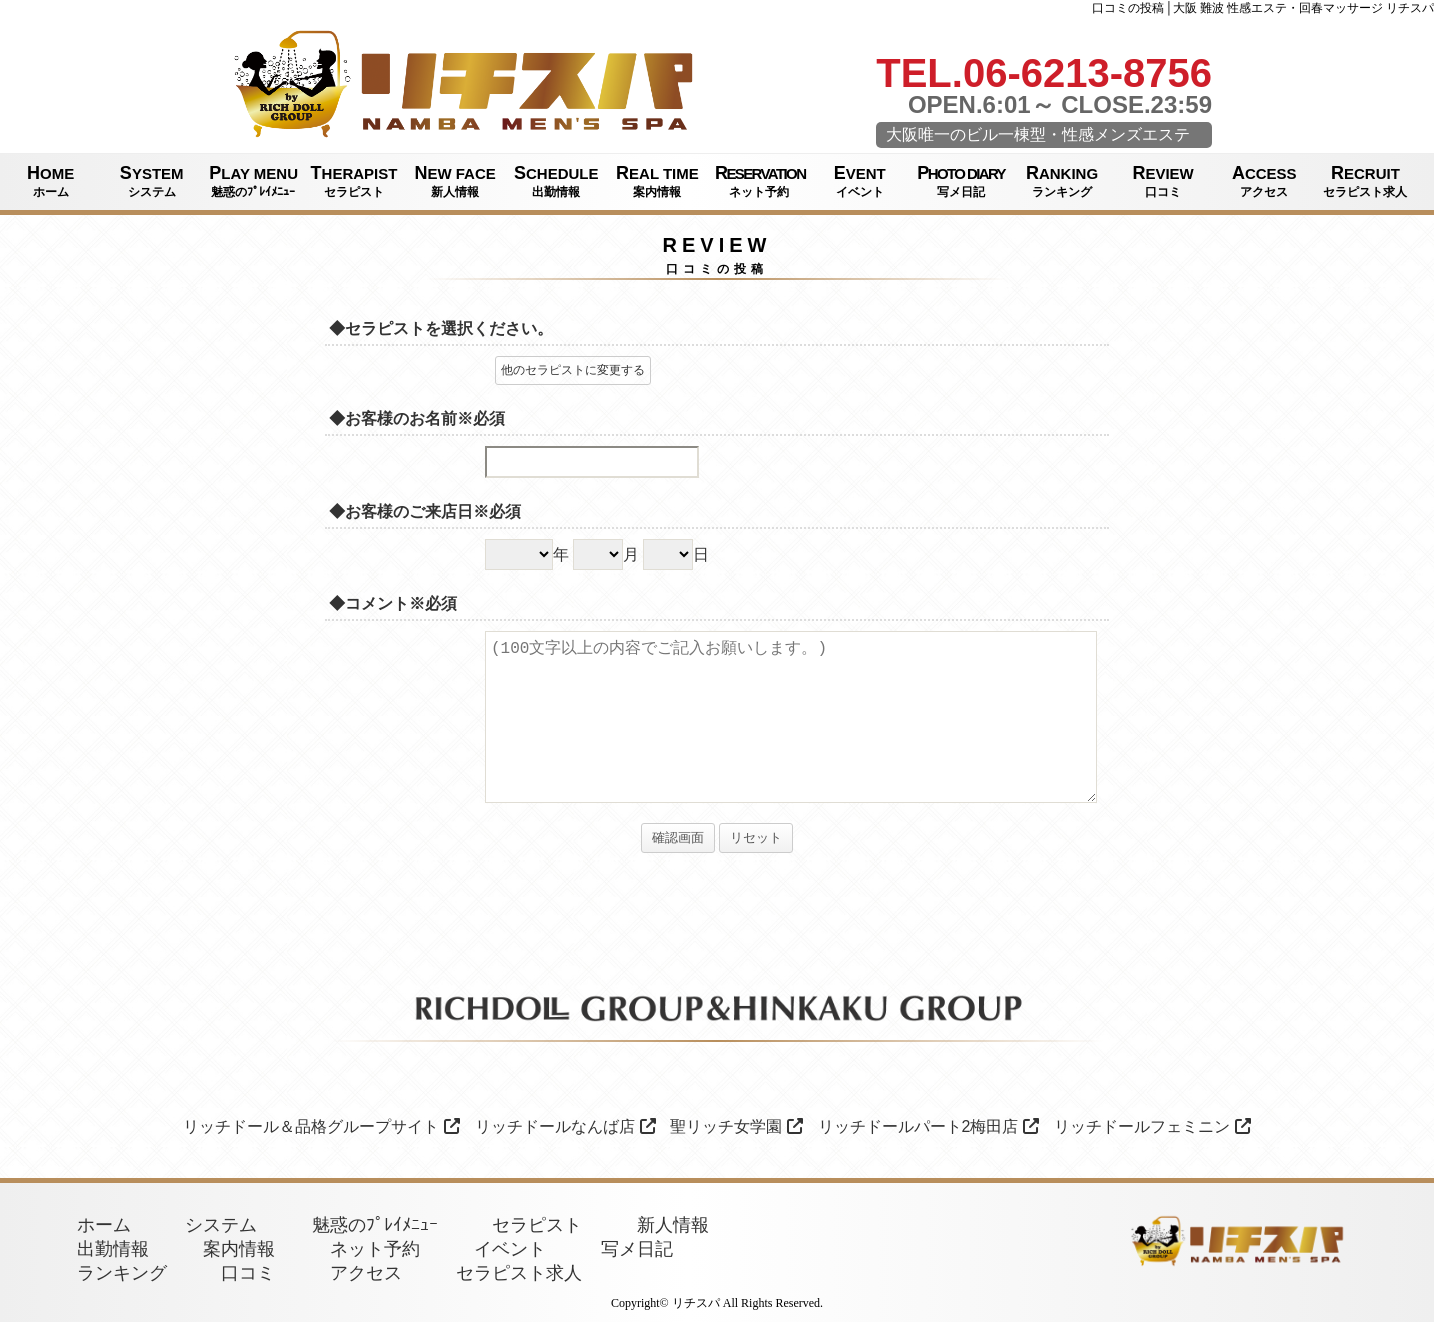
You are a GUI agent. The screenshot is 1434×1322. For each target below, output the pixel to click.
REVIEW (1163, 182)
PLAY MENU (253, 182)
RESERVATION (760, 182)
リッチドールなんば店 (565, 1126)
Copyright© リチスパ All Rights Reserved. (717, 1303)
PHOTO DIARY (961, 182)
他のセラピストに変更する (573, 370)
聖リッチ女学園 (736, 1126)
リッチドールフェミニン (1152, 1126)
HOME (50, 182)
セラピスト (537, 1225)
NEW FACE (455, 182)
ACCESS (1264, 182)
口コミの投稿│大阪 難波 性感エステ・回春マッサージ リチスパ (1263, 8)
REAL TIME (657, 182)
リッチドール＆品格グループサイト (321, 1126)
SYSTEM (151, 182)
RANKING (1061, 182)
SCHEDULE (556, 182)
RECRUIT (1365, 182)
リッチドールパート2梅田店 (929, 1126)
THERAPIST (353, 182)
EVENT (859, 182)
